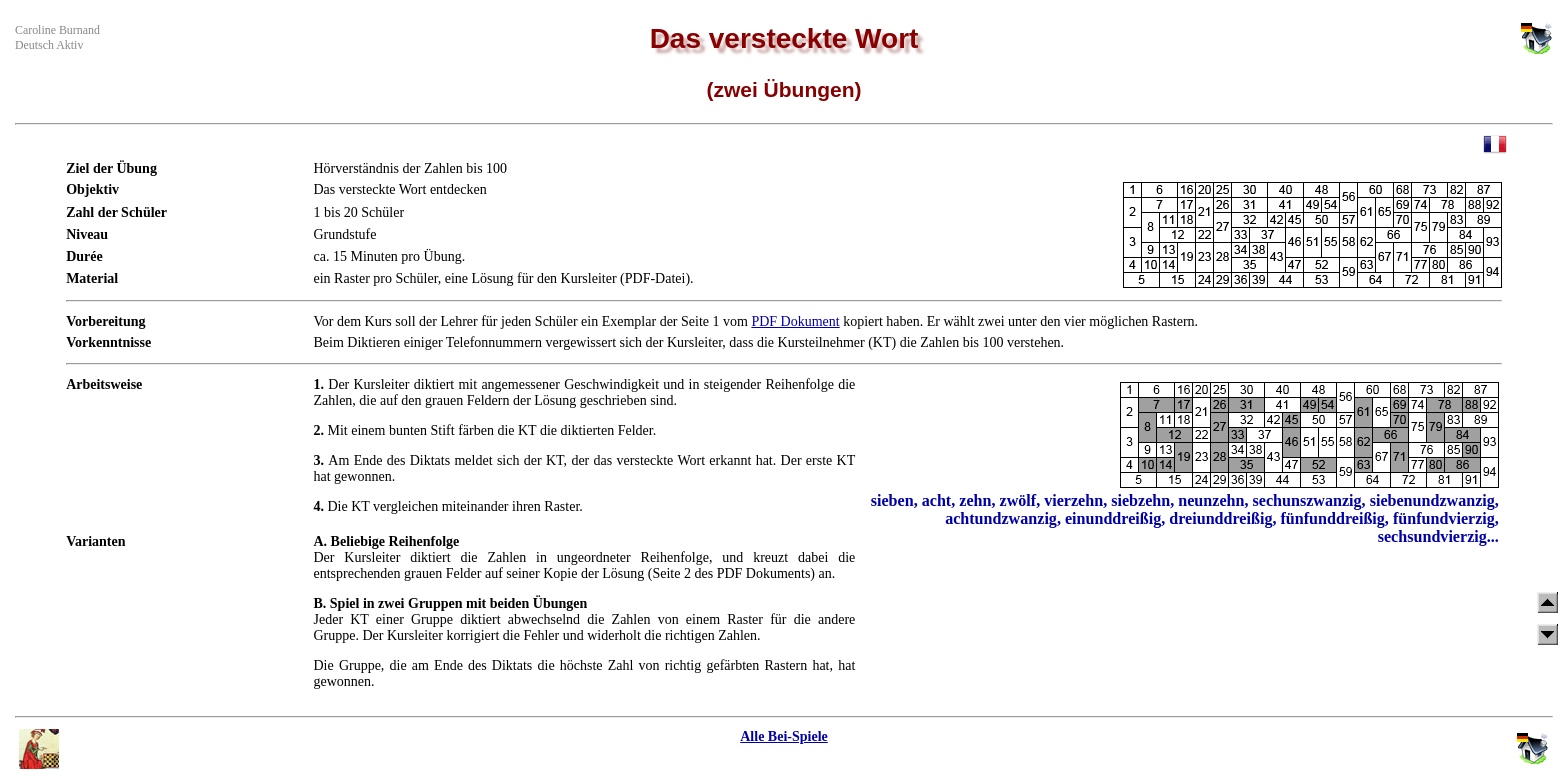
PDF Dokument (795, 321)
